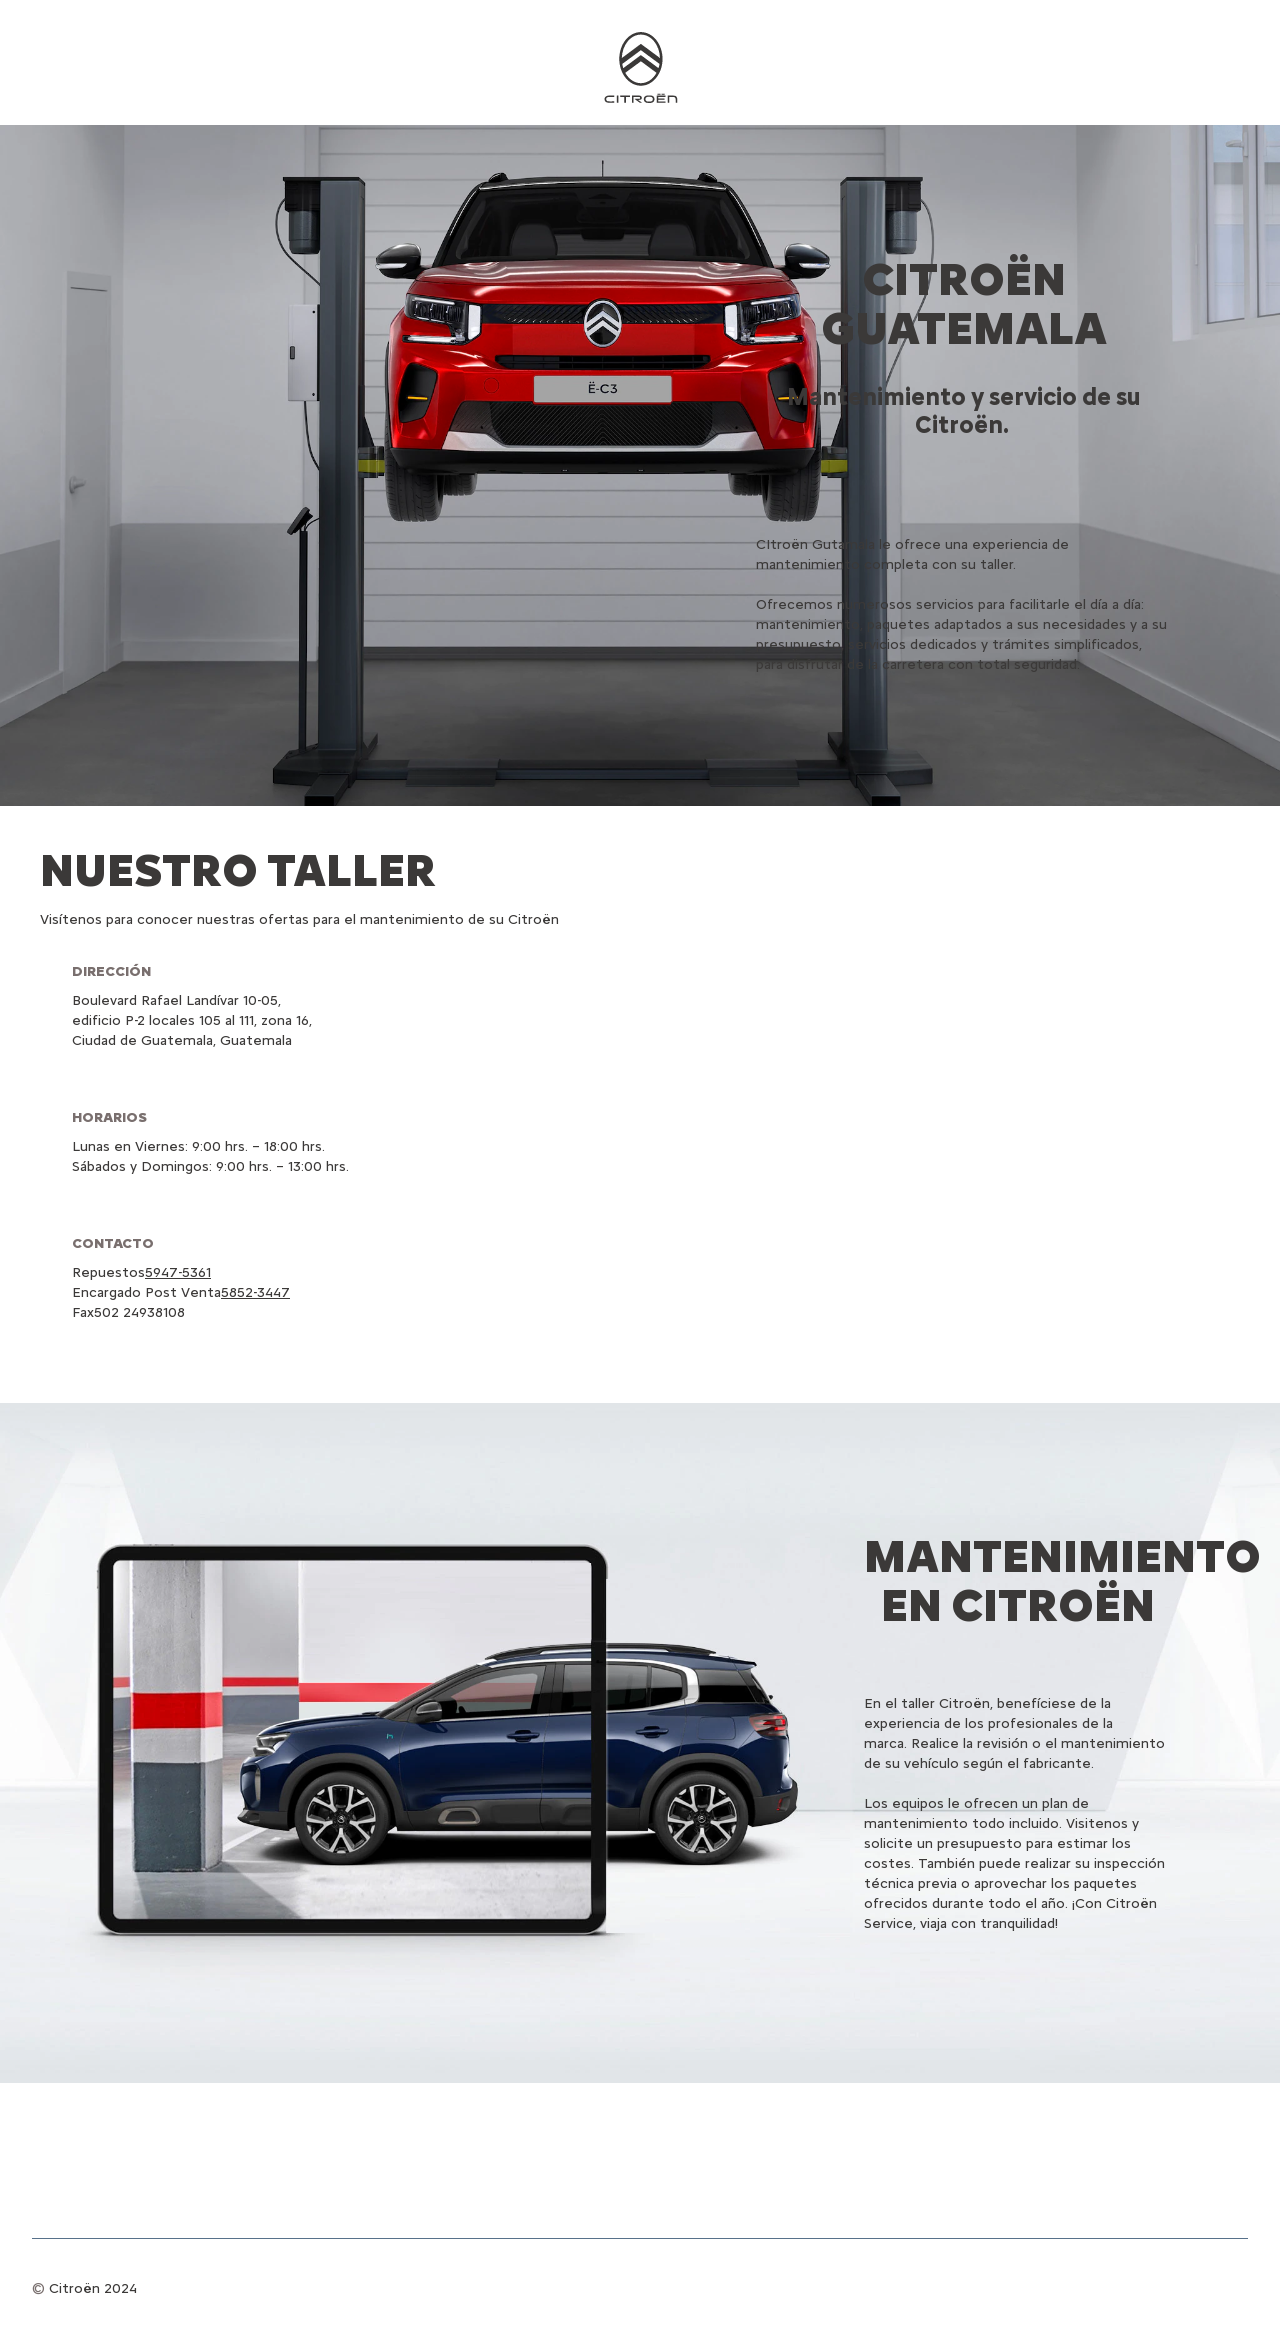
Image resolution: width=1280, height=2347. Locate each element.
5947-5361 (178, 1272)
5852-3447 (255, 1292)
